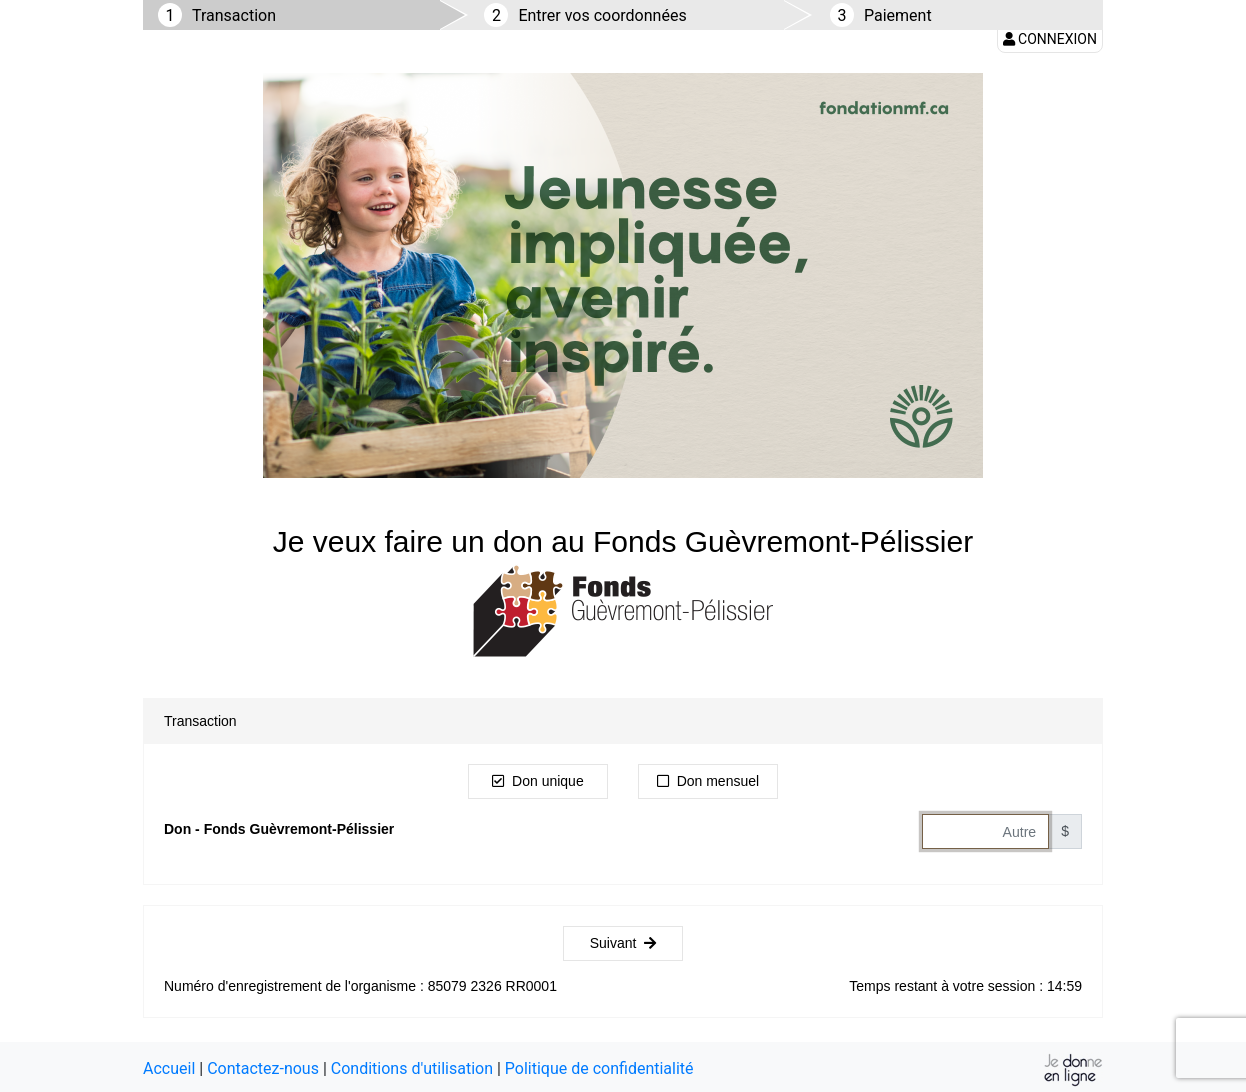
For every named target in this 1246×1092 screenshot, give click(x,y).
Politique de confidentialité (599, 1068)
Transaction (234, 15)
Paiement (898, 15)
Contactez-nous (263, 1068)
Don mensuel (708, 781)
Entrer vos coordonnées (602, 15)
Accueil (169, 1068)
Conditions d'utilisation (412, 1068)
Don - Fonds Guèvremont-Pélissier (279, 829)
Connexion (1050, 39)
